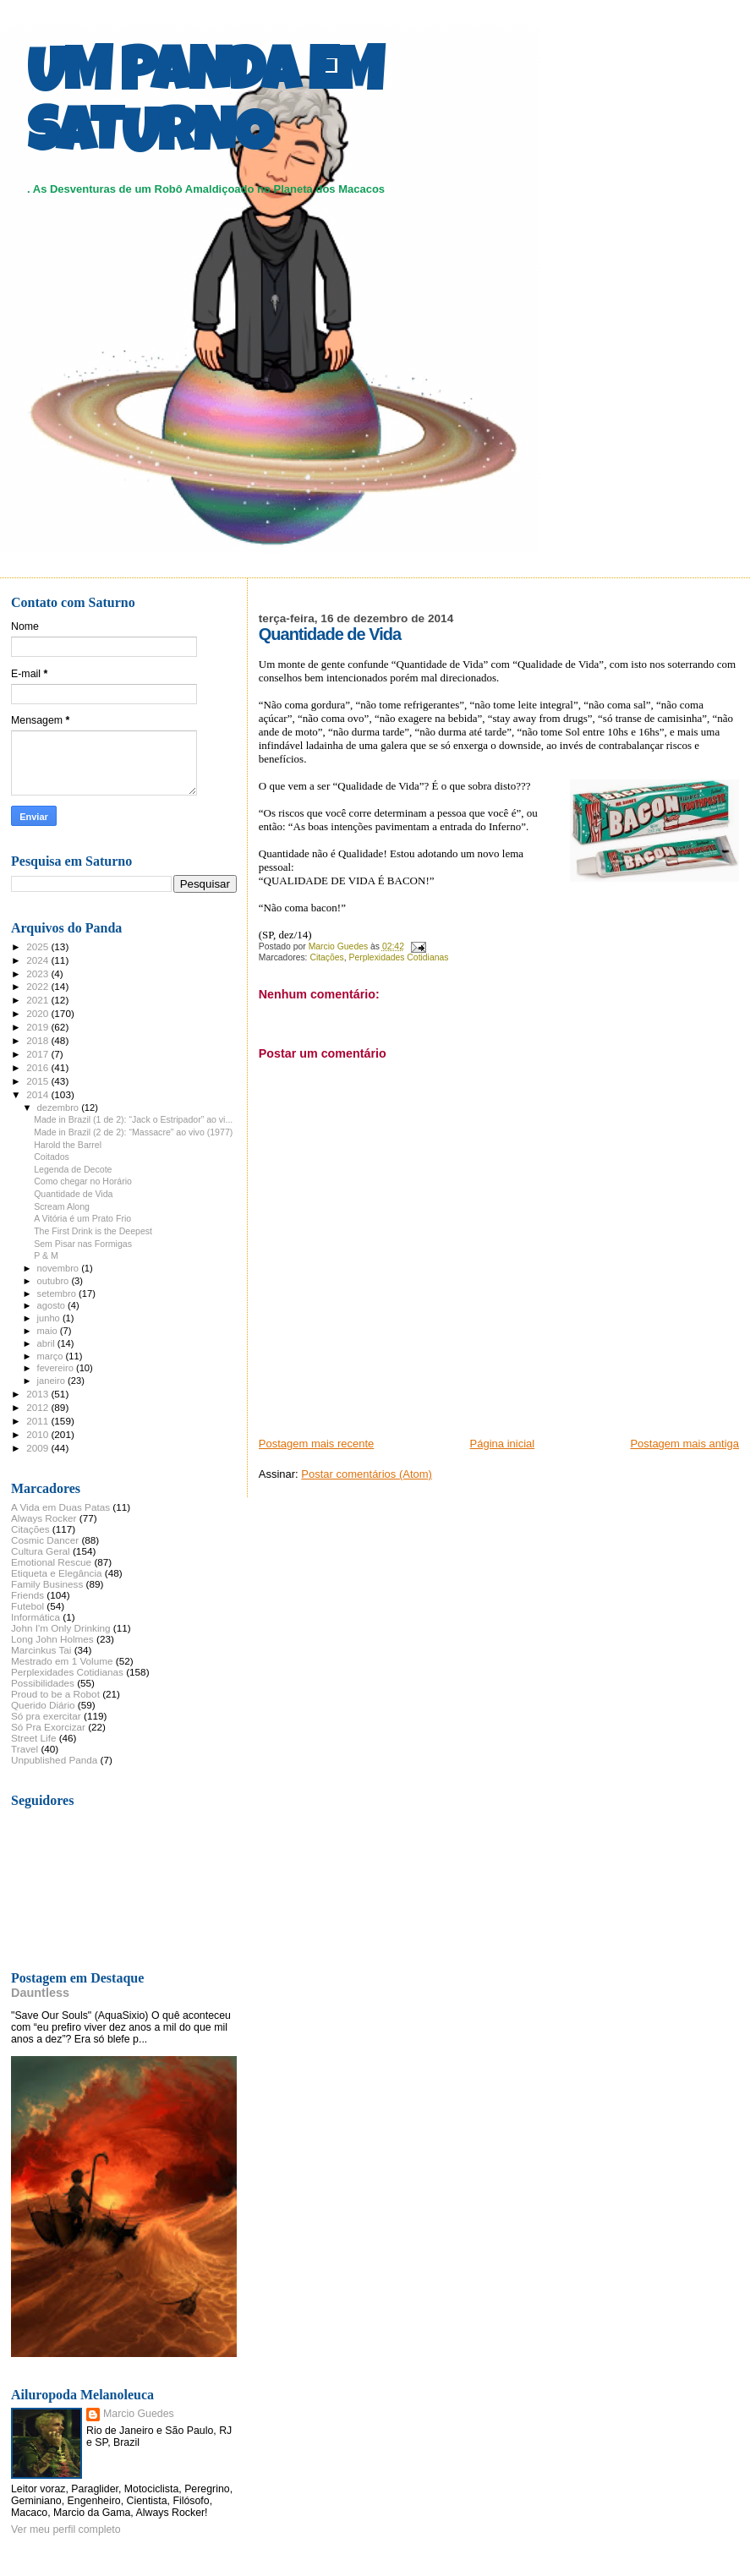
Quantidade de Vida (73, 1194)
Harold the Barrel (67, 1145)
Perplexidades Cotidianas (399, 957)
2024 (38, 959)
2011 (38, 1420)
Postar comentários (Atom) (366, 1474)
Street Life (33, 1737)
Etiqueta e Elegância (56, 1572)
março (51, 1356)
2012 (38, 1407)
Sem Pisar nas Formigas (83, 1244)
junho (50, 1318)
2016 (38, 1067)
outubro (54, 1281)
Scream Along (62, 1206)
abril (47, 1343)
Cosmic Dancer (45, 1539)
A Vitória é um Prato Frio (82, 1218)
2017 (38, 1053)
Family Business (47, 1583)
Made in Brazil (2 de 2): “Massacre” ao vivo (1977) (133, 1132)
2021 (38, 999)
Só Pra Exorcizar (48, 1726)
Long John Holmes (52, 1638)
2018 (38, 1040)
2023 (38, 973)
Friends (27, 1594)
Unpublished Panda (54, 1759)
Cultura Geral (40, 1550)
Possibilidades (42, 1682)
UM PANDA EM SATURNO (204, 107)
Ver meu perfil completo (66, 2529)
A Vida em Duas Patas (60, 1506)
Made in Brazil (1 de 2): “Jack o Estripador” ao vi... (133, 1119)
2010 (38, 1434)
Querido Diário (43, 1704)
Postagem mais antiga (684, 1443)
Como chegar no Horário (83, 1181)
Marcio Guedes (138, 2414)
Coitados (51, 1156)
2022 (38, 986)
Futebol (27, 1605)
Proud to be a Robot (55, 1693)
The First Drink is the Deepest (93, 1231)
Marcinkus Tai (41, 1649)
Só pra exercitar (46, 1715)
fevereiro (56, 1368)
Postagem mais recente (317, 1443)
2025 (38, 946)
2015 (38, 1080)
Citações (326, 957)
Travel (24, 1748)
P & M (46, 1255)
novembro (59, 1268)
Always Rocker (44, 1517)
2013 (38, 1393)
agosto (52, 1305)
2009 (38, 1447)
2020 (38, 1013)
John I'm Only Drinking (61, 1627)
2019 (38, 1026)
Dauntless (40, 1992)
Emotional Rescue (51, 1561)
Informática (35, 1616)
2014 (38, 1094)
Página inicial (502, 1443)
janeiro (52, 1381)
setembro (58, 1293)
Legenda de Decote (73, 1169)
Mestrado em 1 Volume (62, 1660)
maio (48, 1331)
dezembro (59, 1107)
